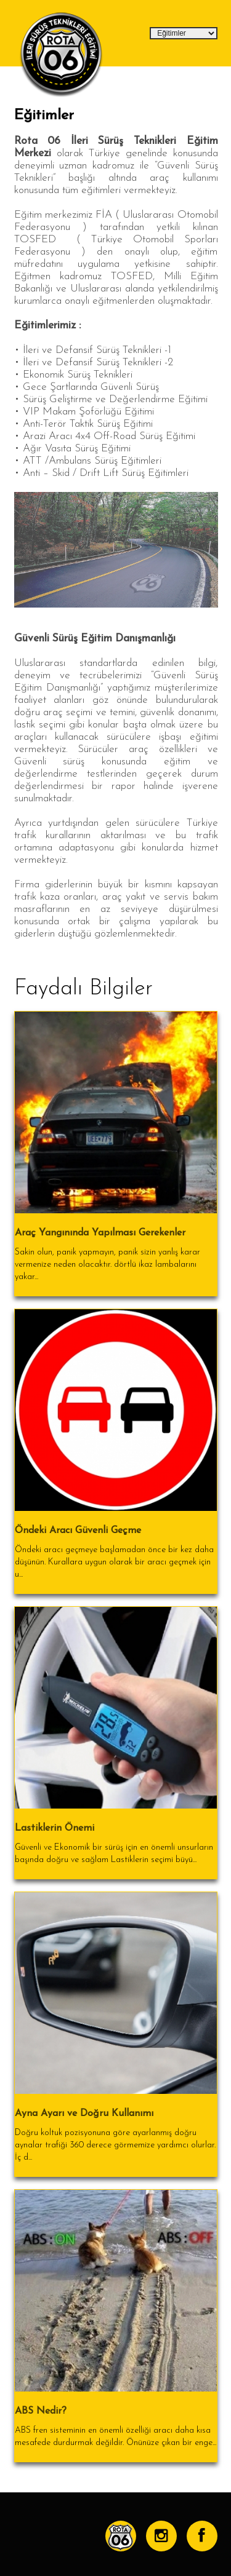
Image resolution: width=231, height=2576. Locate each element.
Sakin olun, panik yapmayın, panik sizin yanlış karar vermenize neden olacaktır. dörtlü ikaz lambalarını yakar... (107, 1265)
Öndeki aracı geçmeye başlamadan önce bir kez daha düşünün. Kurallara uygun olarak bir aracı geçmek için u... (114, 1562)
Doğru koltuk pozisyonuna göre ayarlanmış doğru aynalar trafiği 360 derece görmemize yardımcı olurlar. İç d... (115, 2145)
